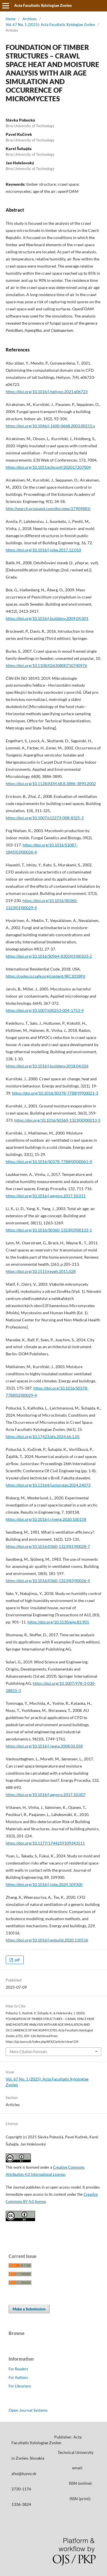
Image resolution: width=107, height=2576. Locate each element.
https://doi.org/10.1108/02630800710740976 (46, 665)
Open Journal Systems (28, 2410)
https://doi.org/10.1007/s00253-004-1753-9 (45, 1010)
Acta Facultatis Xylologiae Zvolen (43, 5)
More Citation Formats (28, 2051)
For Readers (18, 2369)
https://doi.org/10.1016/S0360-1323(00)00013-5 (57, 1120)
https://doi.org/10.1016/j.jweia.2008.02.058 (44, 1746)
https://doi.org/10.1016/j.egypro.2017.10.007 (46, 1794)
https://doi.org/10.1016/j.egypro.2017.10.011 (46, 1195)
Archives (30, 19)
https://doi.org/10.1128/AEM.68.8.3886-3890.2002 (51, 783)
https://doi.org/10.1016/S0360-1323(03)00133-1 (49, 1230)
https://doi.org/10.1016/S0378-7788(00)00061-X (49, 1161)
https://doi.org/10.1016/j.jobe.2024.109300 (44, 1884)
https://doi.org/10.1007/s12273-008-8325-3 (45, 817)
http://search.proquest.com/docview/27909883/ (48, 508)
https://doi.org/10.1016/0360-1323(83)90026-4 (48, 1580)
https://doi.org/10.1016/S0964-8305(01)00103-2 (49, 956)
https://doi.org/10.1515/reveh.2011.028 (41, 1271)
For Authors (18, 2377)
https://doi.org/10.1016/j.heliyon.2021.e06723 (47, 391)
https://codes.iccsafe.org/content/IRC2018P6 (45, 976)
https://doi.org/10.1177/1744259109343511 (45, 1843)
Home (11, 19)
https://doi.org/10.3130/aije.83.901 (58, 1621)
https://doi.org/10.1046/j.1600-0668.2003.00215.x (50, 425)
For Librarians (20, 2386)
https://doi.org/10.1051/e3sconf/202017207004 (48, 467)
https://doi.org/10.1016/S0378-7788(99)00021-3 (55, 1093)
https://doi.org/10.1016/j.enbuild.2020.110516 (47, 1940)
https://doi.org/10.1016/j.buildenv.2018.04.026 (47, 1065)
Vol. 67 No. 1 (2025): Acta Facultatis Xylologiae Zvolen (50, 24)
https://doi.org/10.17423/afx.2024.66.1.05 (43, 1436)
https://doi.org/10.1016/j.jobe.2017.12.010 (43, 549)
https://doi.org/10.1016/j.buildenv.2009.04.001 (47, 618)
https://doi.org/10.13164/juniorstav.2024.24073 (48, 1485)
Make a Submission (29, 2309)
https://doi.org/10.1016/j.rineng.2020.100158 (46, 1519)
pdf (17, 1960)
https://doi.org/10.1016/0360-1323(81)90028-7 (48, 1546)
